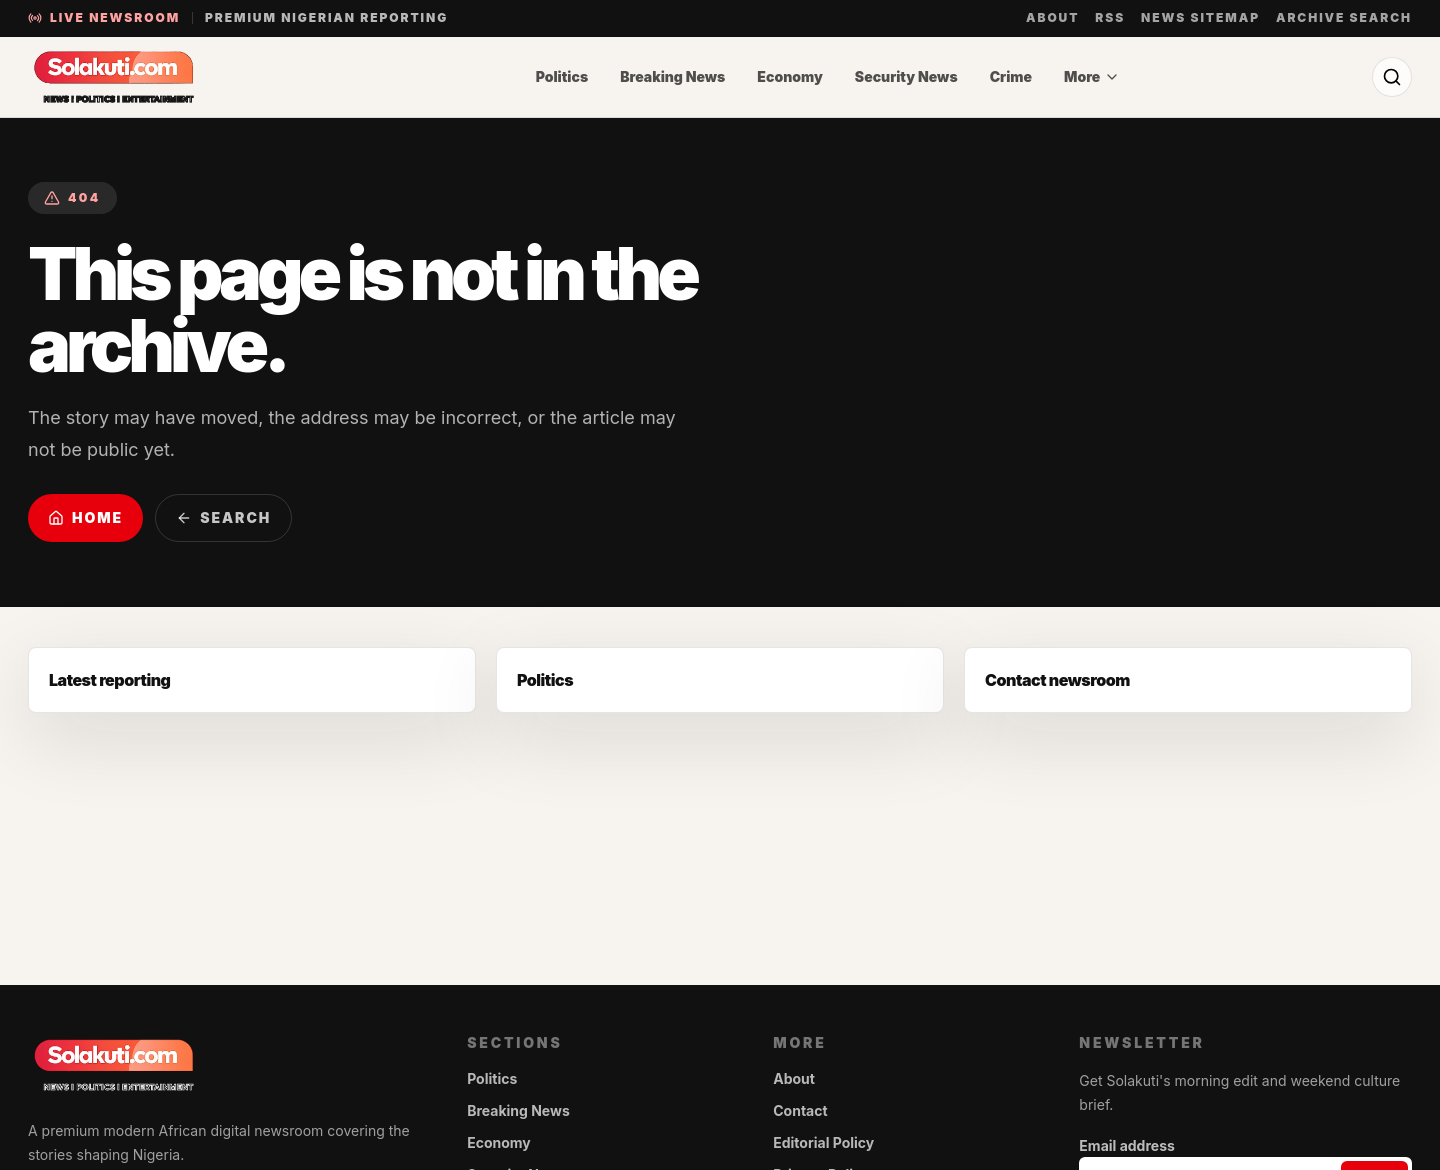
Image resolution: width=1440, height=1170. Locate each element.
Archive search (1344, 17)
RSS (1110, 17)
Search (223, 517)
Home (85, 517)
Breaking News (672, 76)
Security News (906, 76)
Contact (800, 1110)
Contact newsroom (1057, 680)
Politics (562, 76)
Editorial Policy (823, 1142)
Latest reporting (109, 680)
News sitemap (1200, 17)
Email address (1126, 1145)
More (1092, 76)
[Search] (1392, 77)
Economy (789, 76)
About (1052, 17)
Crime (1011, 76)
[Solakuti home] (156, 77)
